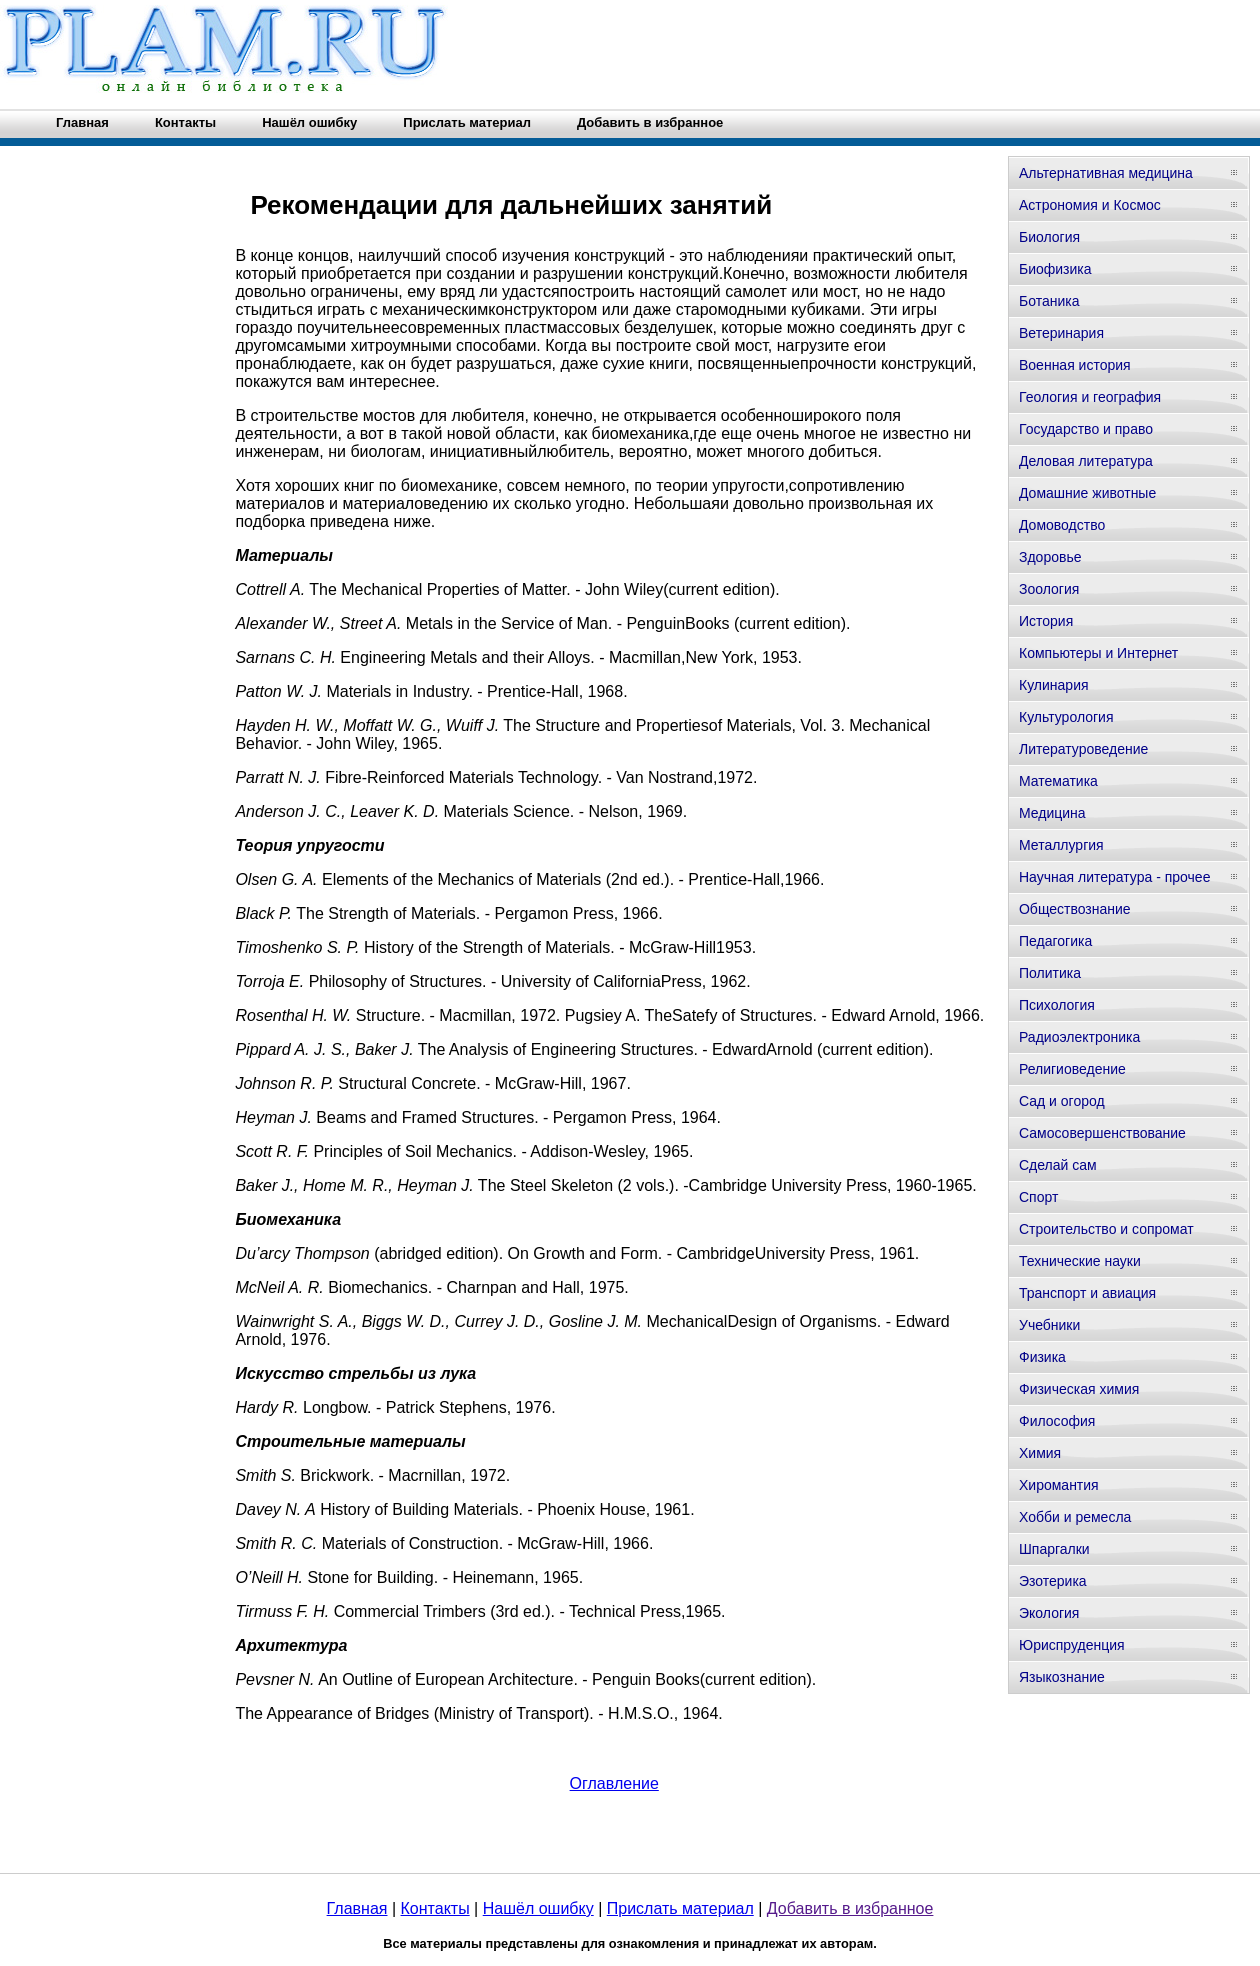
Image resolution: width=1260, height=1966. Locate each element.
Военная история (1075, 365)
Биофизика (1055, 269)
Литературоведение (1083, 749)
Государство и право (1086, 429)
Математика (1058, 781)
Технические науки (1080, 1261)
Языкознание (1062, 1677)
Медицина (1052, 813)
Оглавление (614, 1783)
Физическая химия (1079, 1389)
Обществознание (1075, 909)
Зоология (1049, 589)
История (1046, 621)
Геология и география (1090, 397)
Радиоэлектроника (1079, 1037)
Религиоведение (1072, 1069)
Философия (1057, 1421)
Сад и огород (1062, 1101)
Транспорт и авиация (1087, 1293)
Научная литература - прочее (1114, 877)
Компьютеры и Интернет (1098, 653)
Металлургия (1061, 845)
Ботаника (1049, 301)
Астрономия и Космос (1090, 205)
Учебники (1049, 1325)
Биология (1049, 237)
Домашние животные (1087, 493)
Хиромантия (1059, 1485)
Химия (1040, 1453)
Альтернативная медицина (1106, 173)
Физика (1042, 1357)
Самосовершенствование (1102, 1133)
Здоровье (1050, 557)
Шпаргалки (1054, 1549)
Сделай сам (1058, 1165)
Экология (1049, 1613)
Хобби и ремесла (1075, 1517)
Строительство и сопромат (1106, 1229)
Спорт (1038, 1197)
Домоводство (1062, 525)
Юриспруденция (1072, 1645)
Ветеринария (1061, 333)
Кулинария (1054, 685)
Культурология (1066, 717)
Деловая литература (1086, 461)
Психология (1057, 1005)
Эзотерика (1053, 1581)
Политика (1050, 973)
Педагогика (1055, 941)
